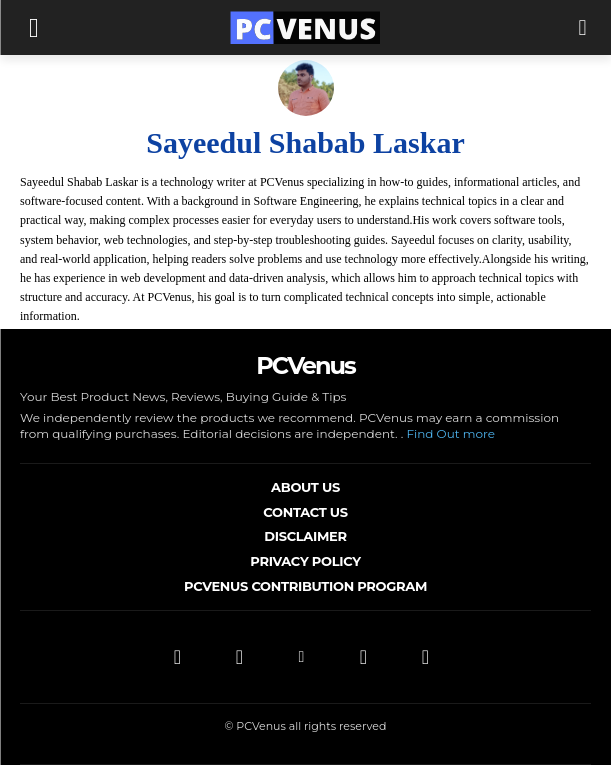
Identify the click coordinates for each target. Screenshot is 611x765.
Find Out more (450, 433)
